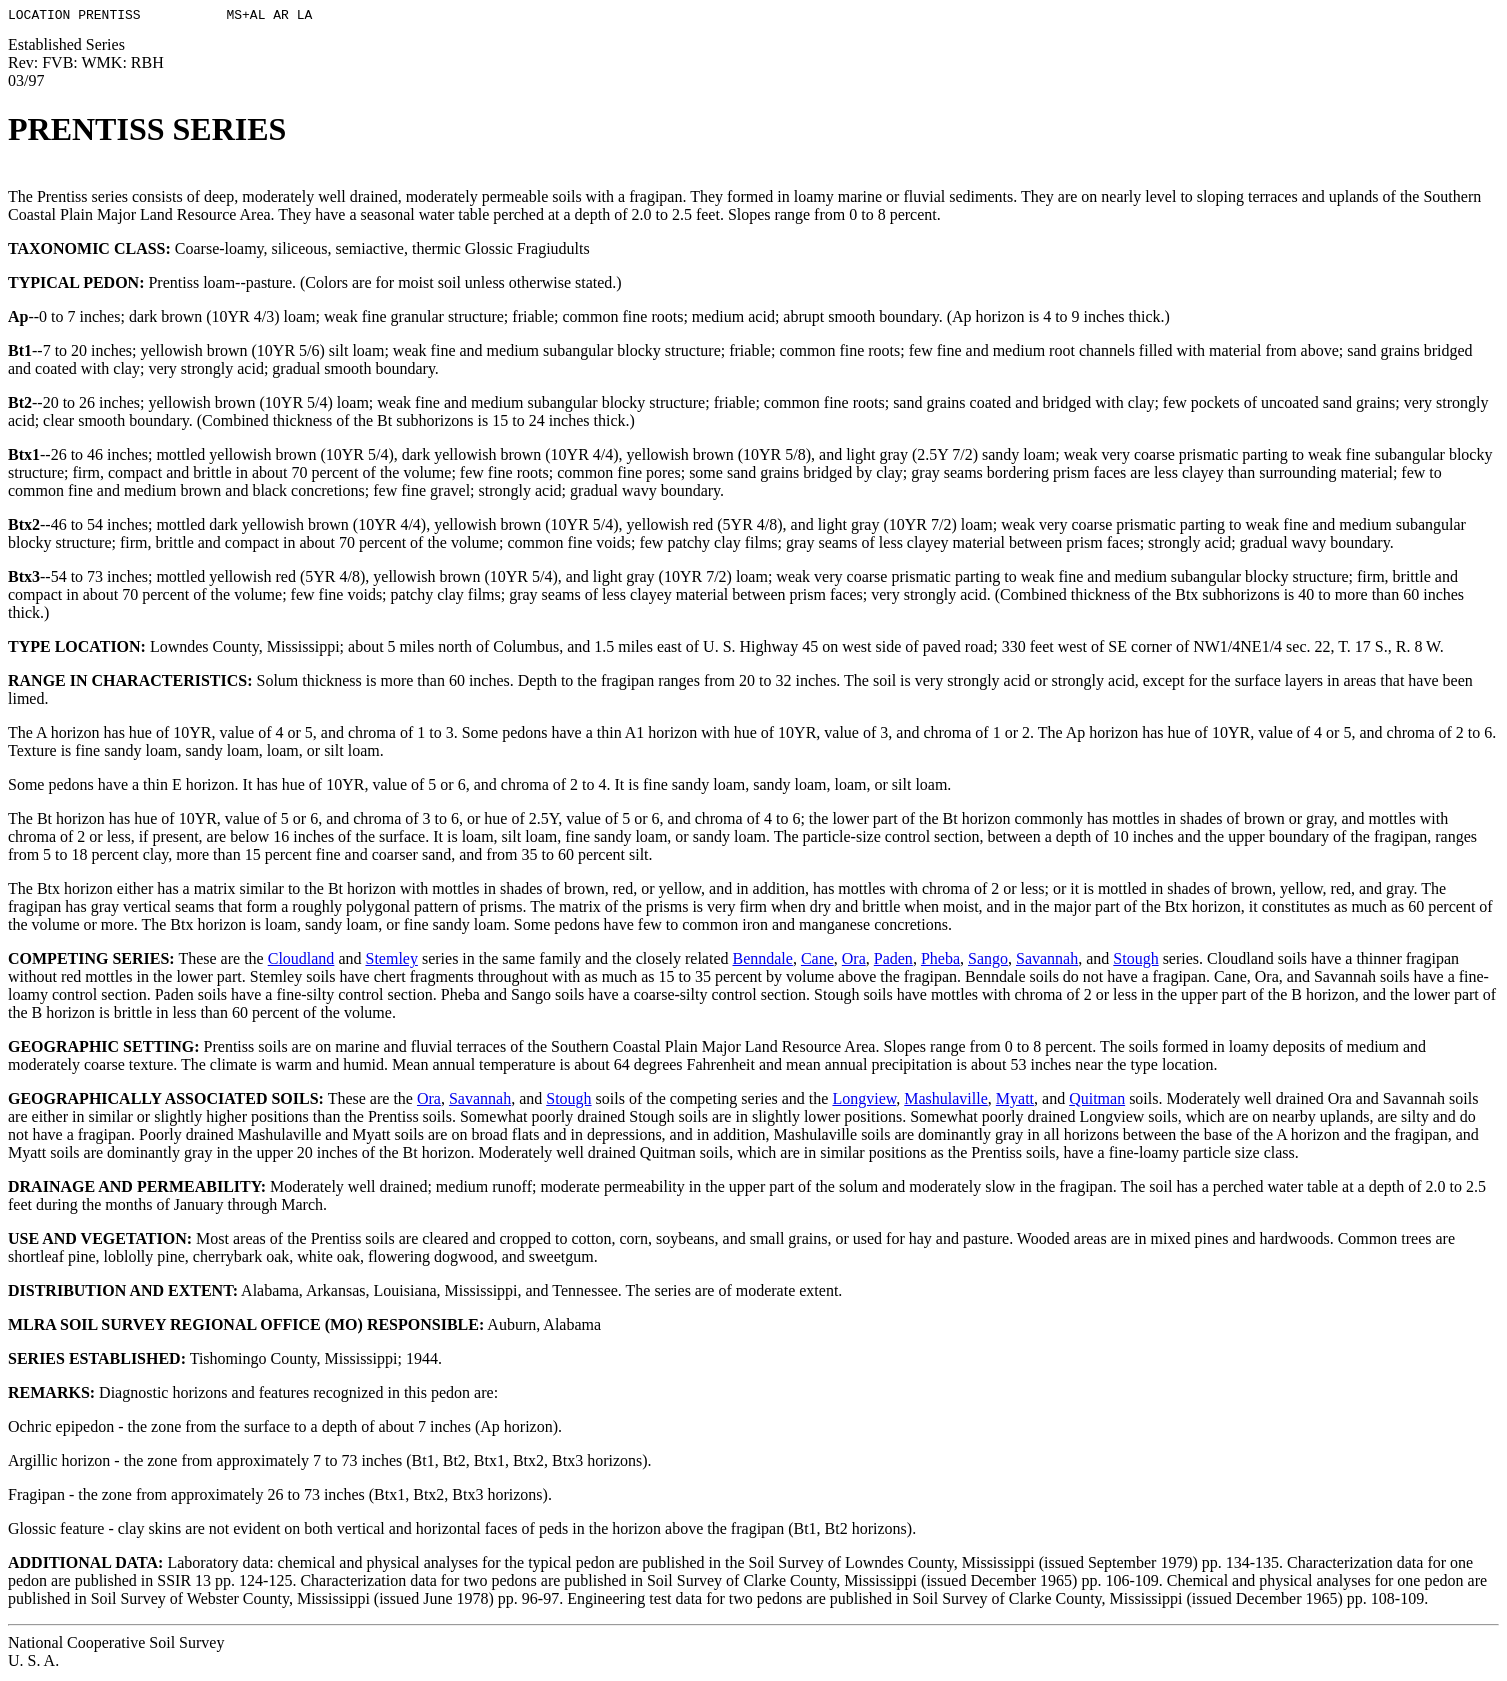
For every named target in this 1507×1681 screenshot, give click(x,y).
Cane (817, 961)
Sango (988, 961)
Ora (854, 961)
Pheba (940, 961)
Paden (893, 961)
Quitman (1097, 1101)
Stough (1135, 961)
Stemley (391, 961)
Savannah (1047, 961)
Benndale (762, 961)
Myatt (1015, 1101)
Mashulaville (946, 1101)
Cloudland (301, 961)
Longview (864, 1101)
